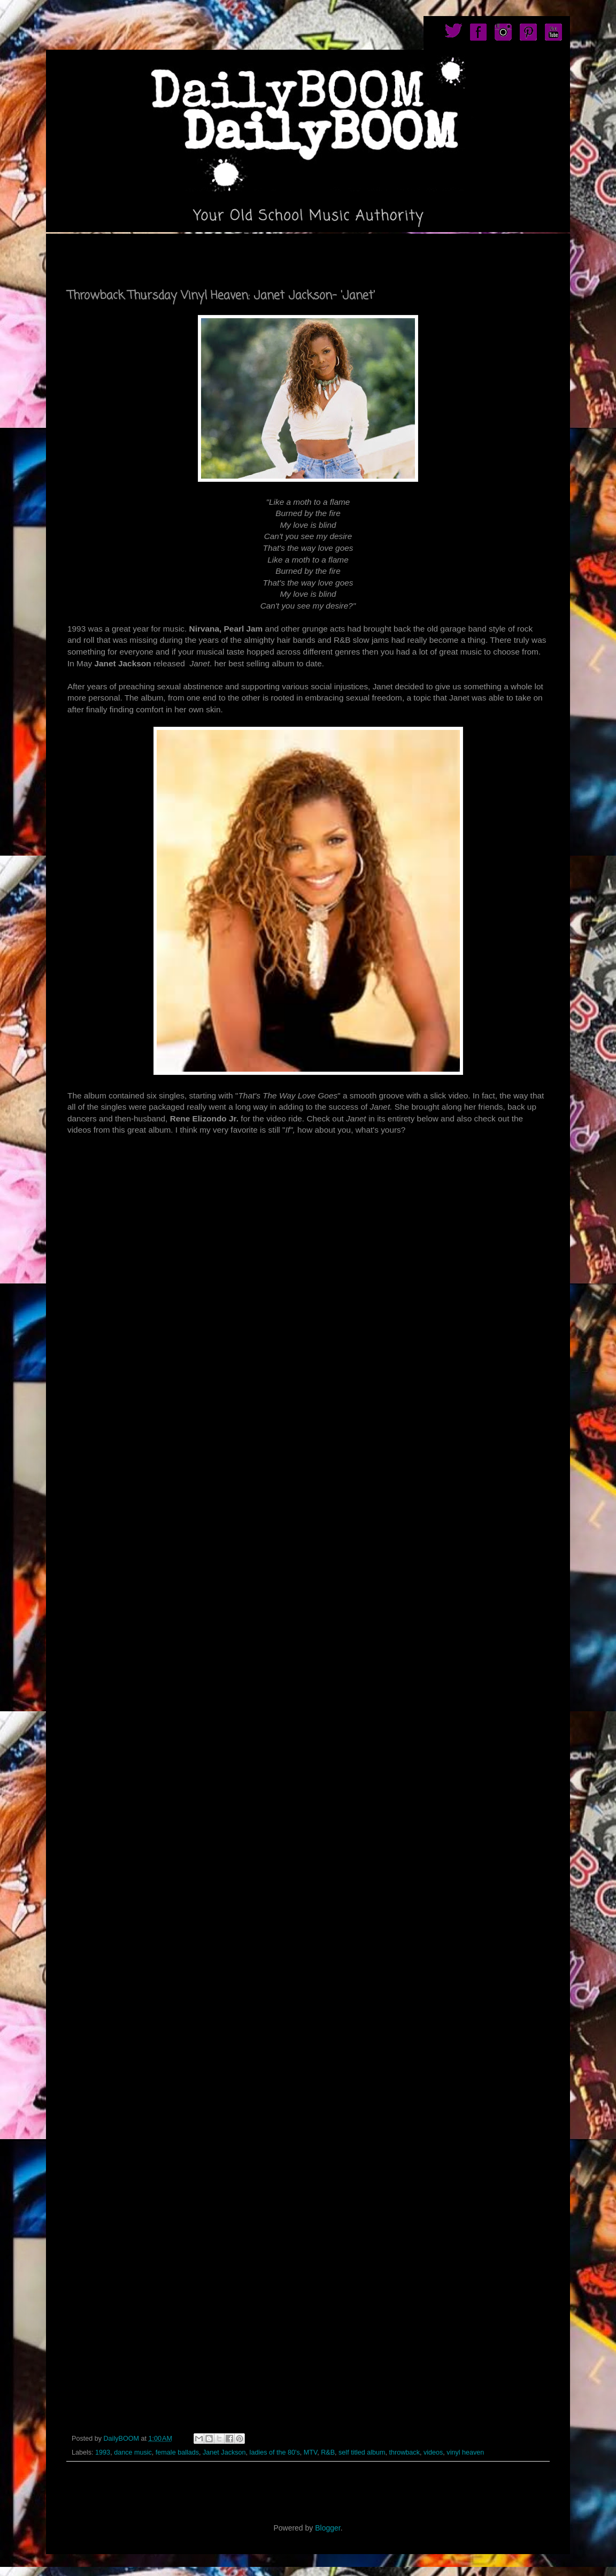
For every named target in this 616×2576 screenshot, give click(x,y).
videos (433, 2452)
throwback (404, 2452)
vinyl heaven (465, 2452)
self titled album (362, 2452)
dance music (133, 2452)
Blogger (327, 2528)
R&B (328, 2452)
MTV (310, 2452)
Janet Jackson (224, 2452)
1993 (102, 2452)
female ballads (177, 2452)
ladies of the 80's (275, 2452)
